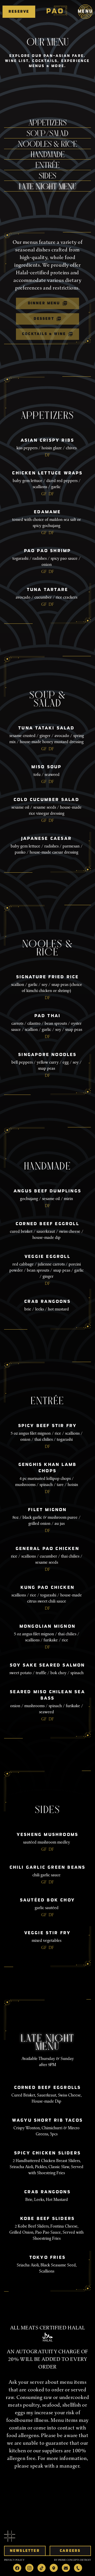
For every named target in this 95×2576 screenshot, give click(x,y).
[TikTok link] (41, 2568)
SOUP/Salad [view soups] (47, 134)
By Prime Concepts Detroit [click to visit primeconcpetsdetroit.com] (72, 2559)
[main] (56, 12)
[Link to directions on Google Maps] (54, 2568)
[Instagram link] (29, 2568)
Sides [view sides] (47, 176)
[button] (85, 11)
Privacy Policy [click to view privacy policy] (14, 2559)
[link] (9, 2536)
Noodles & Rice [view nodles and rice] (47, 145)
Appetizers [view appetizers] (48, 123)
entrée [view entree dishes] (47, 166)
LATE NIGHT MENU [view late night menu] (47, 187)
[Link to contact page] (66, 2568)
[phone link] (78, 2568)
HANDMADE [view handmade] (48, 155)
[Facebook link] (17, 2568)
